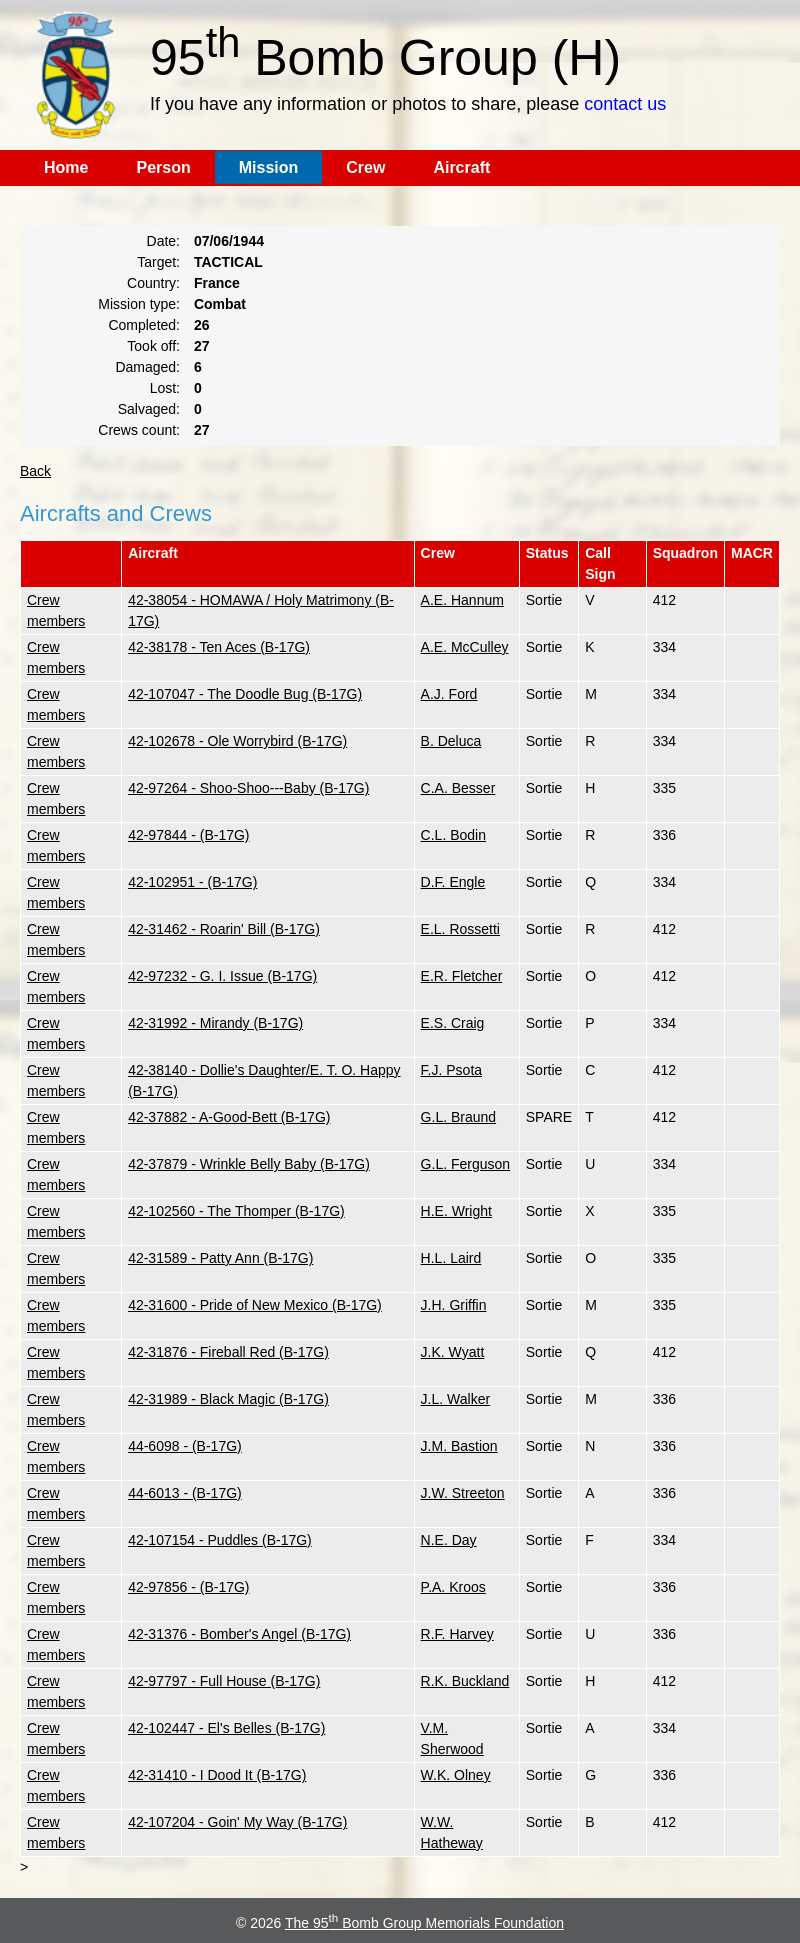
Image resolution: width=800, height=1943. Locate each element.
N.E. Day (449, 1540)
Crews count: (139, 430)
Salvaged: (149, 409)
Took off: (153, 346)
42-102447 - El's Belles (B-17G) (226, 1728)
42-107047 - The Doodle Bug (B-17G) (245, 694)
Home (66, 167)
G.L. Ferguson (466, 1164)
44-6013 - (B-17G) (185, 1493)
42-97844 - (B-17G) (188, 835)
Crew (365, 167)
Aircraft (461, 167)
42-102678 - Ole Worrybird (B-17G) (237, 741)
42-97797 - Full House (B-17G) (224, 1681)
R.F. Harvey (457, 1634)
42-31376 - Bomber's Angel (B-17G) (239, 1634)
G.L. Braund (459, 1117)
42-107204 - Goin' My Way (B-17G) (237, 1822)
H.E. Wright (456, 1211)
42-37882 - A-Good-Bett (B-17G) (229, 1117)
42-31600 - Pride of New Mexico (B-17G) (255, 1305)
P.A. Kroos (453, 1587)
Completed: (144, 325)
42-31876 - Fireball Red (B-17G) (228, 1352)
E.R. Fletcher (462, 976)
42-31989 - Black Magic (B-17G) (228, 1399)
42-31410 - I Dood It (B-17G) (217, 1775)
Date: (163, 241)
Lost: (165, 388)
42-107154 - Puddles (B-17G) (220, 1540)
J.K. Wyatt (453, 1352)
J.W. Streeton (463, 1493)
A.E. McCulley (465, 647)
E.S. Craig (453, 1023)
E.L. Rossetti (460, 929)
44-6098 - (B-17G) (185, 1446)
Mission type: (139, 304)
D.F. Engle (453, 882)
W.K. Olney (456, 1775)
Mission (269, 167)
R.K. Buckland (465, 1681)
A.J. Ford (449, 694)
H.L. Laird (451, 1258)
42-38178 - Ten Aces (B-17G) (219, 647)
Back (35, 471)
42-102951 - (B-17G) (192, 882)
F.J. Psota (451, 1070)
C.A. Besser (458, 788)
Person (163, 167)
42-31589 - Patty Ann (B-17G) (220, 1258)
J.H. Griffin (454, 1305)
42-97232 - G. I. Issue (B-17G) (222, 976)
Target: (158, 262)
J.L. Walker (456, 1399)
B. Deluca (451, 741)
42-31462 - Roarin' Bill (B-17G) (224, 929)
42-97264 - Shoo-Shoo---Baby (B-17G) (248, 788)
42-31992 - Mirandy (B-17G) (215, 1023)
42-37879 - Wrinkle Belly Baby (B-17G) (249, 1164)
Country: (153, 283)
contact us (625, 104)
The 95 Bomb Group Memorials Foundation (424, 1923)
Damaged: (147, 367)
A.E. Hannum (462, 600)
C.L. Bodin (453, 835)
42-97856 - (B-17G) (188, 1587)
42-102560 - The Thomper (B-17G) (236, 1211)
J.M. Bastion (459, 1446)
